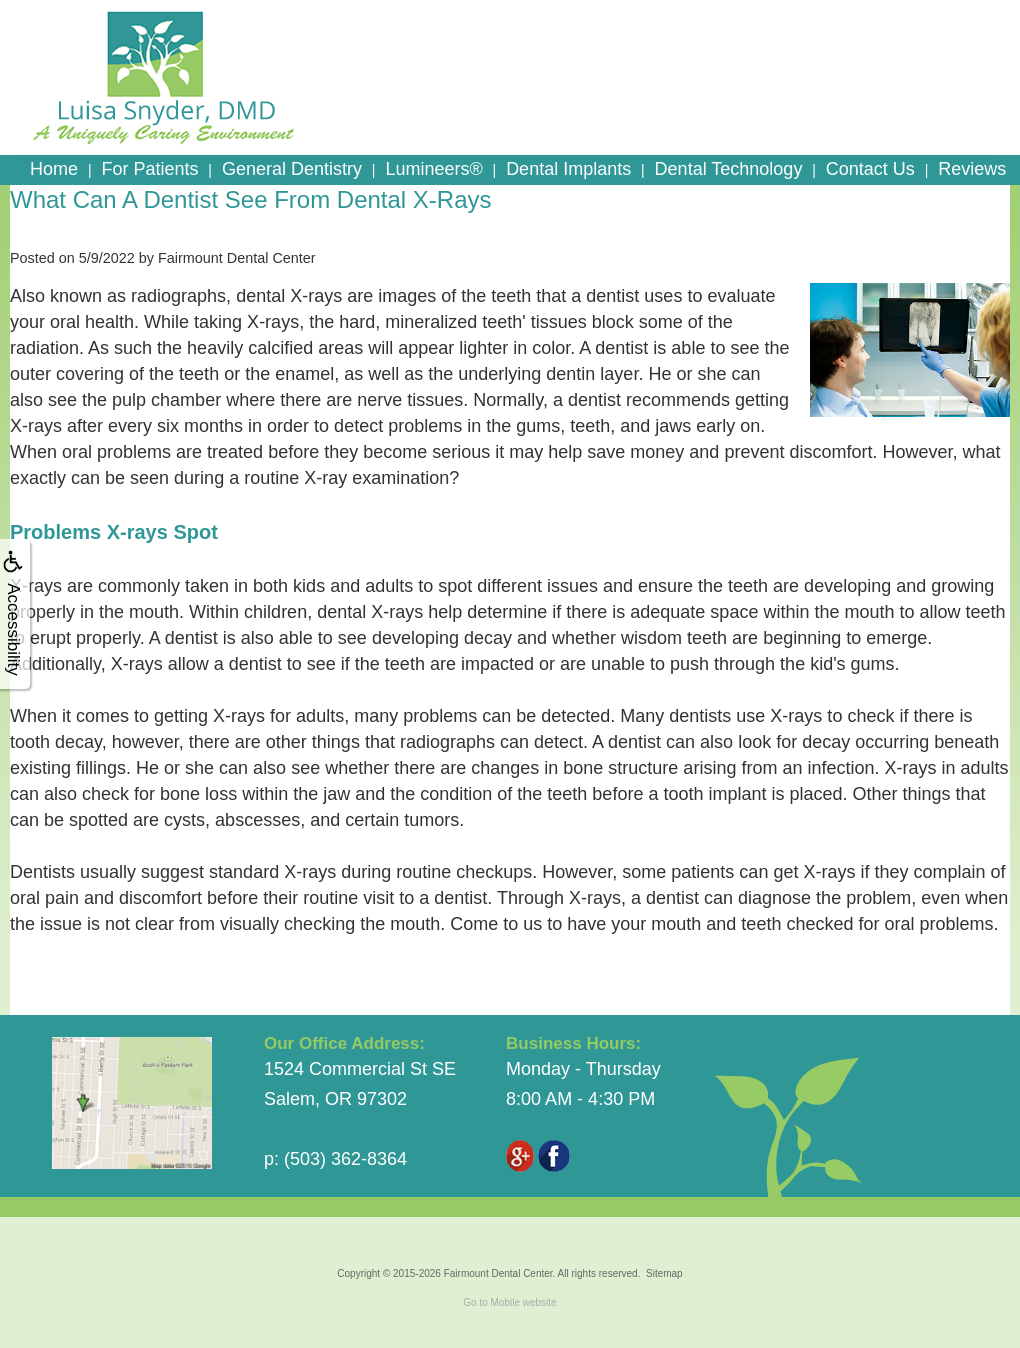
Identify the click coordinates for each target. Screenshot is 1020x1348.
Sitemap (664, 1273)
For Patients (149, 169)
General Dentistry (292, 169)
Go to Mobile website (509, 1302)
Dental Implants (568, 169)
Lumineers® (433, 169)
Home (54, 169)
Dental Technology (729, 169)
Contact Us (870, 169)
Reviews (972, 169)
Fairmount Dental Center (498, 1273)
